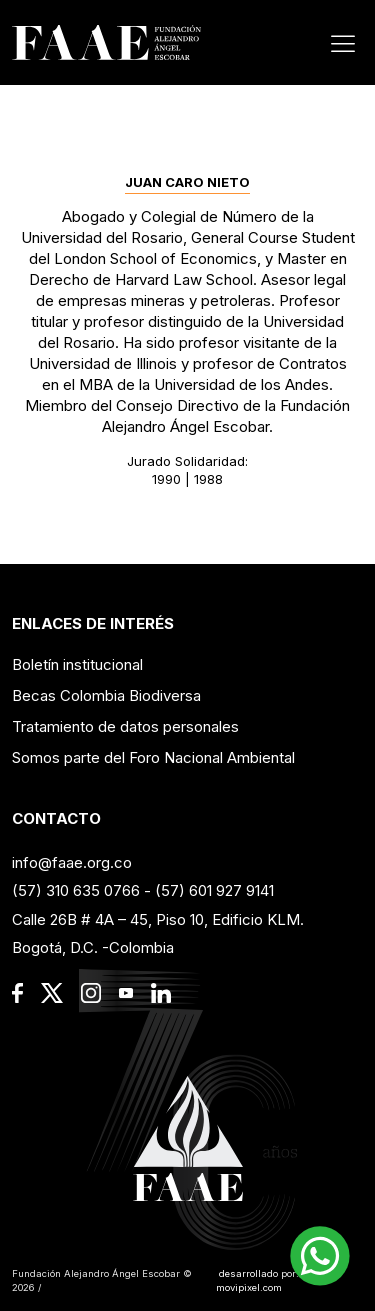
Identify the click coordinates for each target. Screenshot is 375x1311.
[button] (320, 1256)
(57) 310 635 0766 (76, 890)
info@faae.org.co (72, 862)
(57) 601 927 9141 (214, 890)
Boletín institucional (77, 664)
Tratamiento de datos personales (125, 726)
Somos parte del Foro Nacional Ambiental (153, 757)
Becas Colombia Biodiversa (106, 695)
